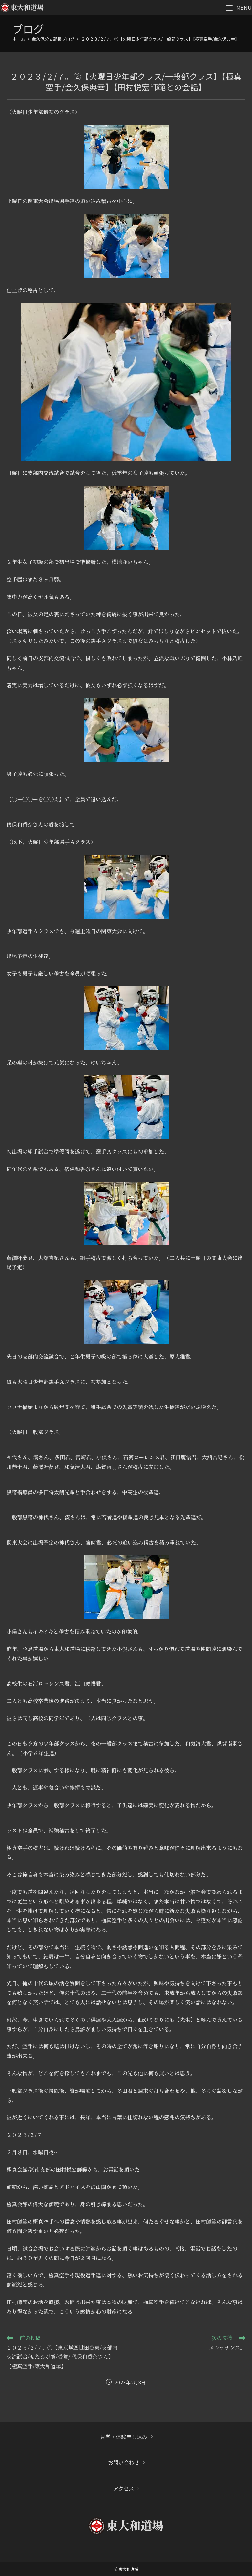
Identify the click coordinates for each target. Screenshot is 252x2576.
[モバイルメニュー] (239, 7)
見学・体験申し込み (123, 2437)
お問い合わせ (123, 2462)
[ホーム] (18, 39)
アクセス (123, 2488)
